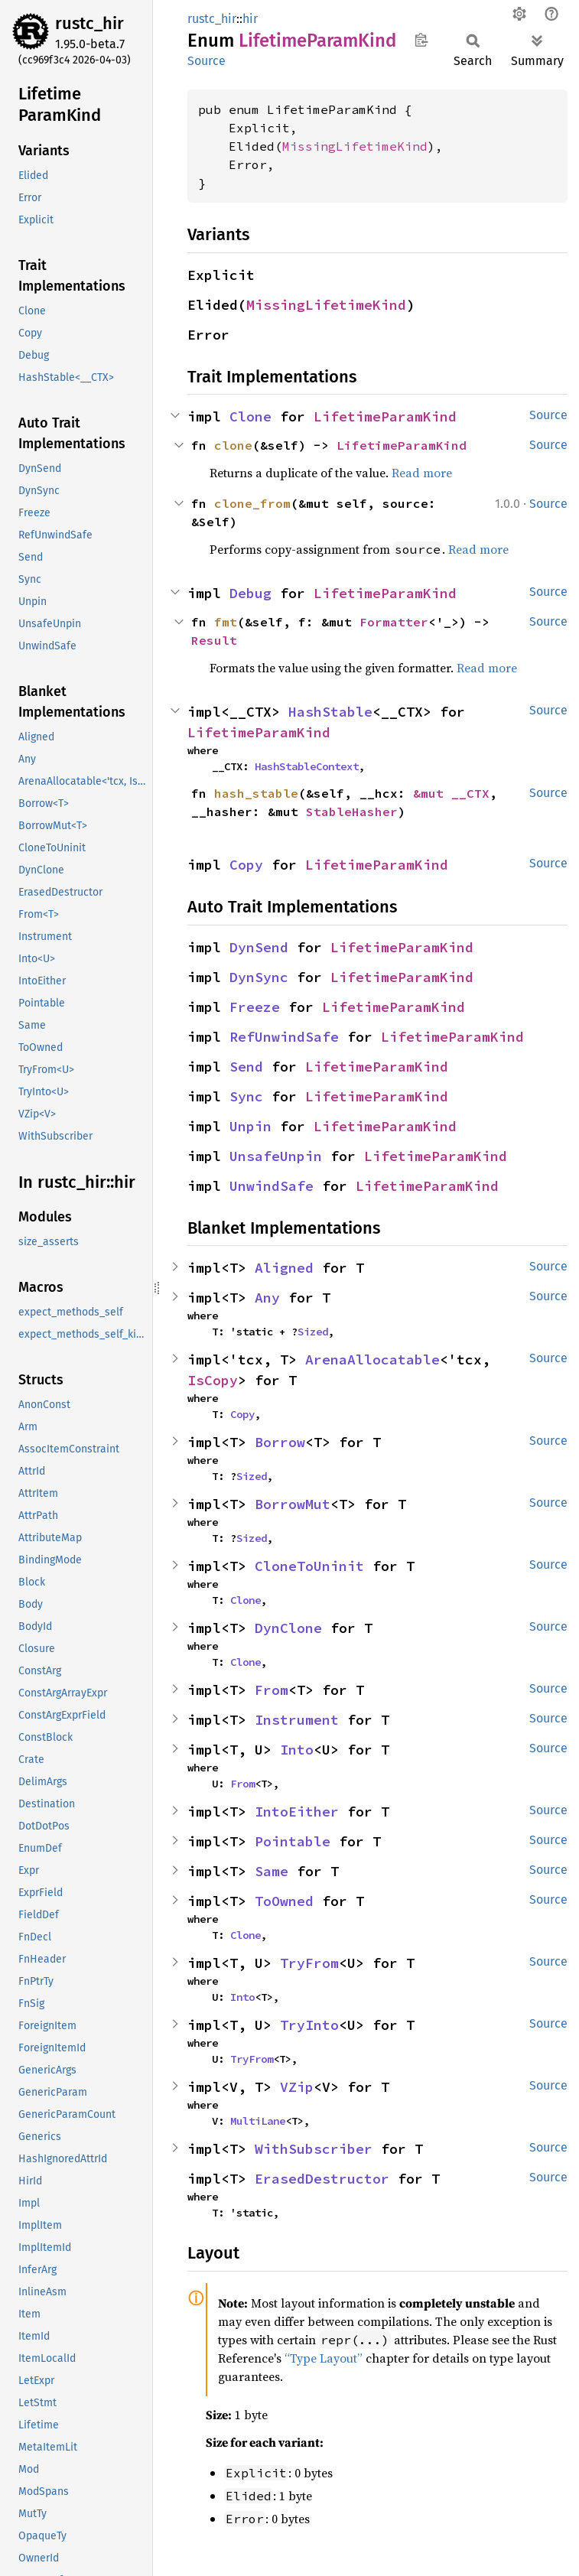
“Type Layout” (324, 2358)
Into (297, 1749)
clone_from (252, 503)
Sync (246, 1096)
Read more (422, 472)
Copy (246, 864)
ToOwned (284, 1901)
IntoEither (297, 1811)
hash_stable (256, 793)
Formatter (393, 621)
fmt (225, 621)
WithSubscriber (313, 2149)
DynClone (288, 1628)
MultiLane (257, 2121)
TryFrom (309, 1963)
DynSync (258, 977)
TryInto (309, 2025)
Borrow (280, 1442)
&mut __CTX (451, 793)
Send (246, 1066)
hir (250, 18)
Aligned (284, 1268)
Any (267, 1297)
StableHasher (352, 811)
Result (214, 640)
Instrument (297, 1720)
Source (206, 61)
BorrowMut (292, 1504)
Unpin (250, 1126)
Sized (313, 1331)
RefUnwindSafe (284, 1037)
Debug (250, 593)
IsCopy (212, 1380)
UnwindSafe (271, 1186)
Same (271, 1871)
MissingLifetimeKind (355, 146)
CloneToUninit (309, 1566)
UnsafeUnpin (275, 1156)
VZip (297, 2087)
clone (233, 445)
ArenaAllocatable (372, 1359)
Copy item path (421, 40)
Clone (250, 416)
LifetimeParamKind (385, 416)
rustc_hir (89, 23)
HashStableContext (307, 766)
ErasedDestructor (322, 2178)
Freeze (254, 1007)
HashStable (330, 711)
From (271, 1690)
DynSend (258, 947)
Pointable (292, 1841)
